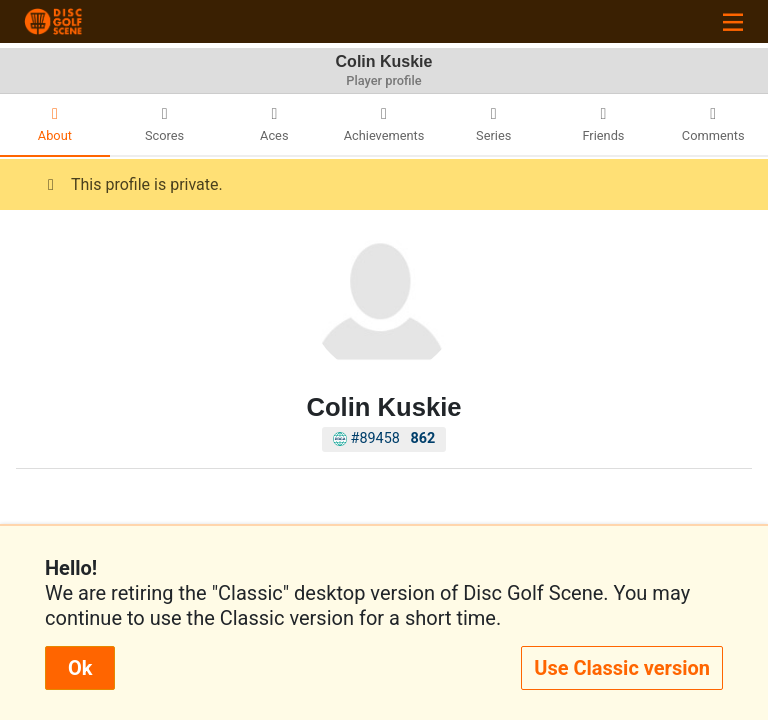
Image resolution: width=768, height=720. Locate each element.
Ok (80, 668)
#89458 (384, 438)
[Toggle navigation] (733, 21)
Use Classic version (622, 668)
